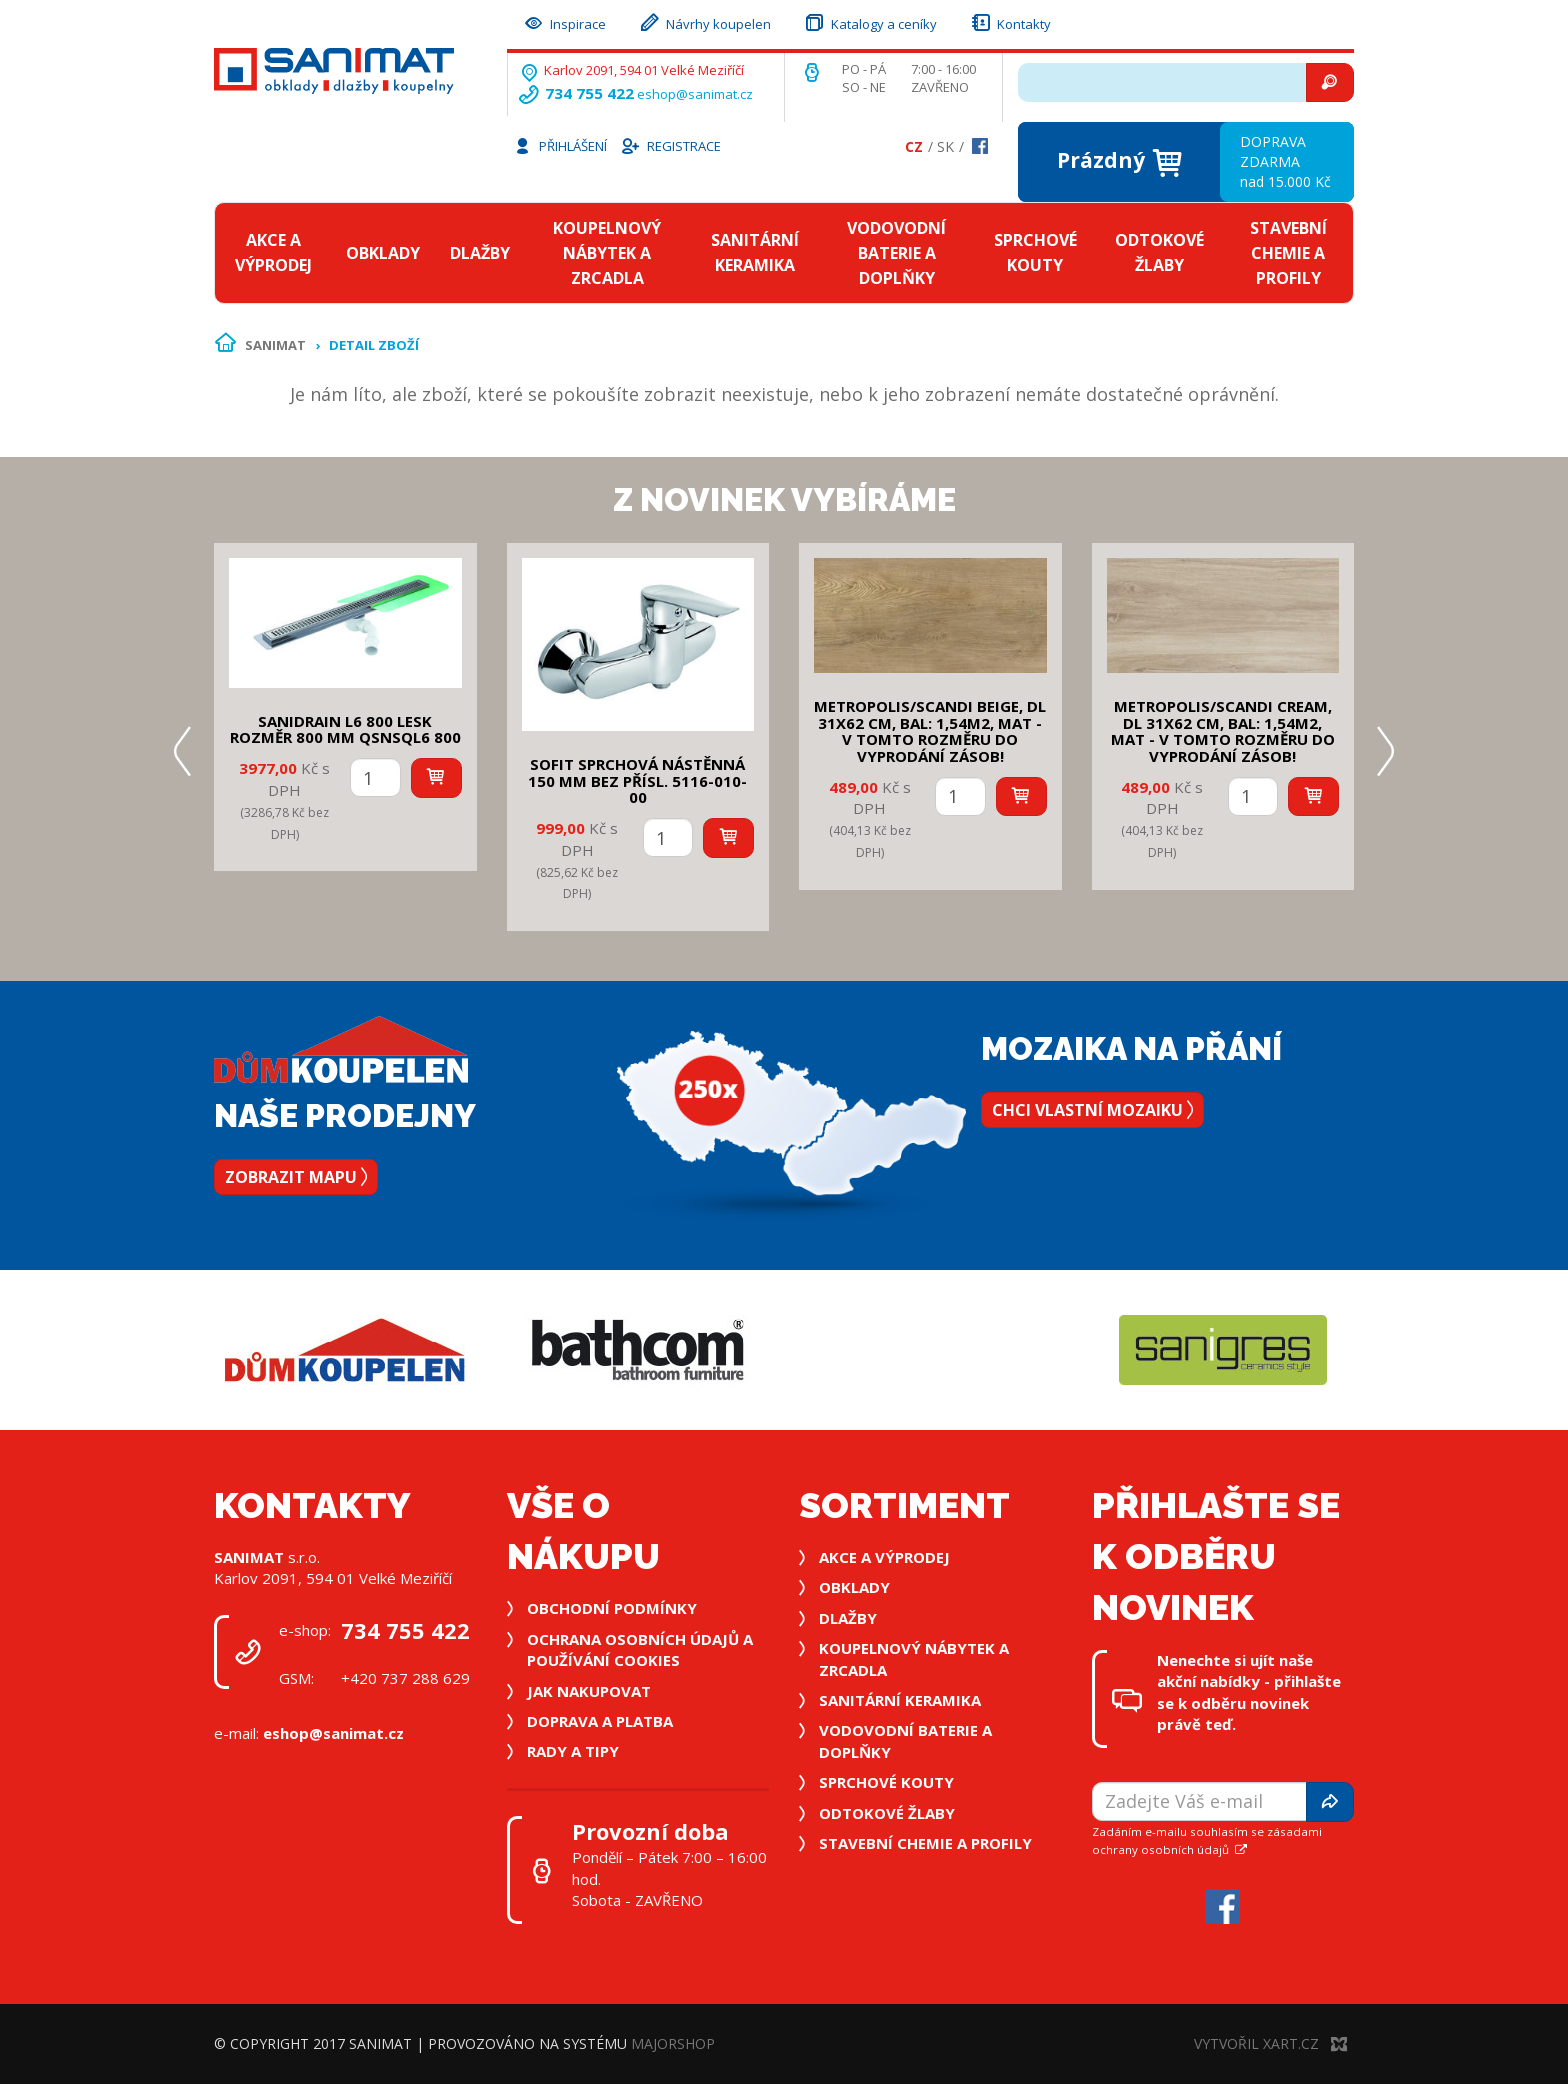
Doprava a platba (600, 1721)
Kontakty (1010, 21)
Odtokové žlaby (1159, 252)
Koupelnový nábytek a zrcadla (607, 253)
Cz (914, 146)
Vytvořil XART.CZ (1270, 2043)
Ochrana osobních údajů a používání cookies (640, 1649)
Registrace (670, 145)
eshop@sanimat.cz (695, 94)
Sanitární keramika (755, 252)
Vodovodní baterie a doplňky (896, 253)
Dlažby (480, 253)
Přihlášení (560, 145)
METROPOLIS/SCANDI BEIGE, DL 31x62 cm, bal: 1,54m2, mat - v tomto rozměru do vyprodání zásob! (930, 731)
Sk (945, 146)
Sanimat (275, 345)
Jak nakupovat (589, 1691)
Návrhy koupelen (704, 21)
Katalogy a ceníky (870, 21)
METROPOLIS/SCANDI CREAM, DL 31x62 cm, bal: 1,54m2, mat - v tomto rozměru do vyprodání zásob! (1223, 731)
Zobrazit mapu (296, 1177)
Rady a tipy (573, 1751)
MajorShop (673, 2043)
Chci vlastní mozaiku (1092, 1110)
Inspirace (564, 21)
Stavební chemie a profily (1288, 253)
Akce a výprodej (273, 252)
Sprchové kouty (1035, 252)
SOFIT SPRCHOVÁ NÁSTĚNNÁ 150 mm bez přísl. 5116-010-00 (637, 780)
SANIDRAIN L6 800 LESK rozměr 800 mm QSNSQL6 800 (345, 729)
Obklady (383, 253)
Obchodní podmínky (612, 1608)
